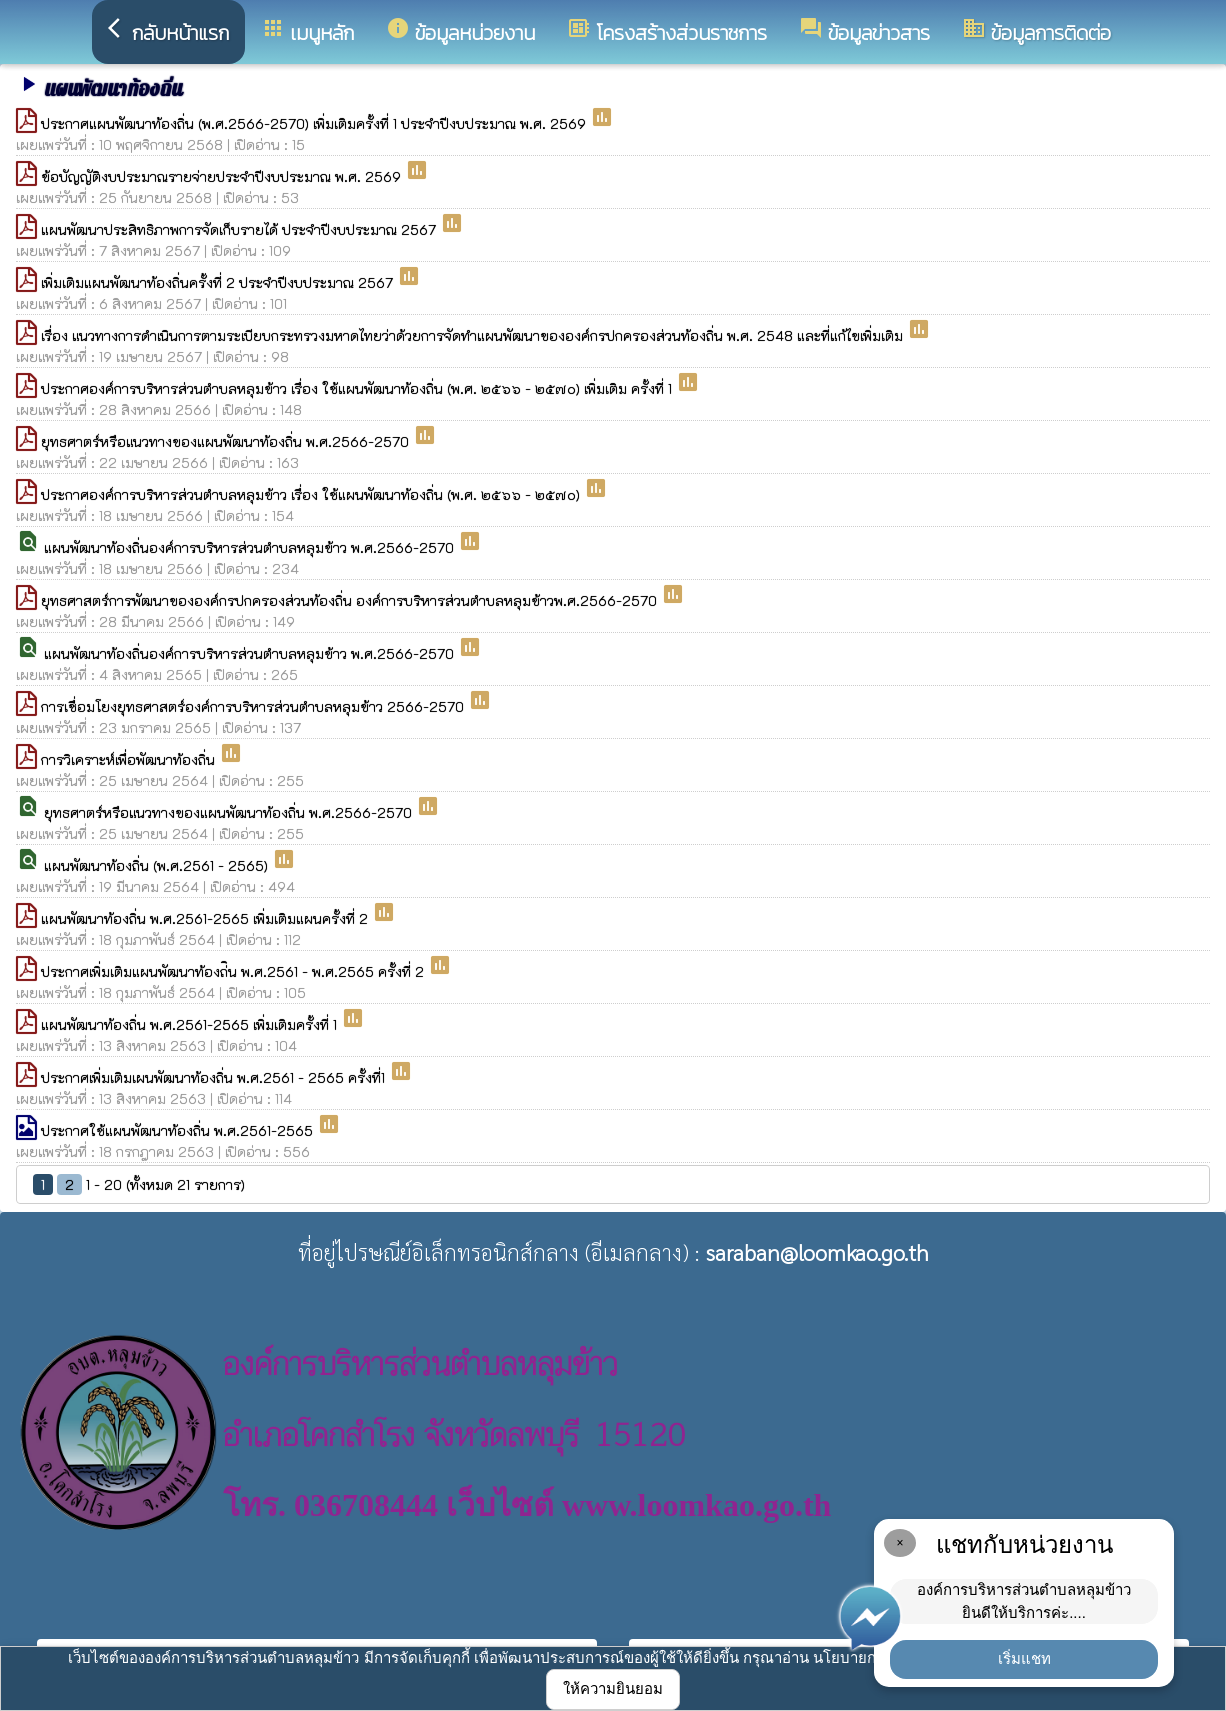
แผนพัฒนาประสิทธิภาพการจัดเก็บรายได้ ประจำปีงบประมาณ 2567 (240, 229)
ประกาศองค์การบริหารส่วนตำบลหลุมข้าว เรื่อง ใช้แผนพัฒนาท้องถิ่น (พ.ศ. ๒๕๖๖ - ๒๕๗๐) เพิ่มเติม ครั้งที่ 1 (358, 388)
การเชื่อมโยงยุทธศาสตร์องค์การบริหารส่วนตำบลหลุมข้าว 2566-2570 (254, 706)
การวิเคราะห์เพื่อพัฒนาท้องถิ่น (130, 759)
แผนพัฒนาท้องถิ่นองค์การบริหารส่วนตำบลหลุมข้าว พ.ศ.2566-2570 (251, 547)
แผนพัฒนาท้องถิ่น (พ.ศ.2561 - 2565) (158, 865)
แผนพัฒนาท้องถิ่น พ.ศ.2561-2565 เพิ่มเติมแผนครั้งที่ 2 (206, 918)
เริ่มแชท (1024, 1658)
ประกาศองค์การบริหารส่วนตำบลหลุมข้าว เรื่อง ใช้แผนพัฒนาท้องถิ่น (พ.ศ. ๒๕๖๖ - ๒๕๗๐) (312, 494)
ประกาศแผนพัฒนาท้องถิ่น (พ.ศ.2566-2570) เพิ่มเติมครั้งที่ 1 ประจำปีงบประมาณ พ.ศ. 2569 (315, 123)
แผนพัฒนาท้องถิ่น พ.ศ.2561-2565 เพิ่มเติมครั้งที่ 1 (191, 1024)
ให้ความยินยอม (613, 1688)
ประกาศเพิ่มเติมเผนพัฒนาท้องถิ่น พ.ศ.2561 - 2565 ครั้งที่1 (215, 1077)
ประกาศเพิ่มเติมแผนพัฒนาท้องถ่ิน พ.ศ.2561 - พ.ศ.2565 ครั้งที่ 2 (234, 971)
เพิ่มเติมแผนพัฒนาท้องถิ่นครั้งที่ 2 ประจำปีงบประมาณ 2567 (219, 282)
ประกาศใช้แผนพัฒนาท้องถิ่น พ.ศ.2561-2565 (179, 1130)
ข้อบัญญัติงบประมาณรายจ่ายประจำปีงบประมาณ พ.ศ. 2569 (223, 176)
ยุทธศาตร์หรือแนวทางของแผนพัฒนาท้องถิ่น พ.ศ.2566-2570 (227, 441)
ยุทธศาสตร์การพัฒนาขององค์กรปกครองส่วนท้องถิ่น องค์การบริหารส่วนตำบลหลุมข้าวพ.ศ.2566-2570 (351, 600)
